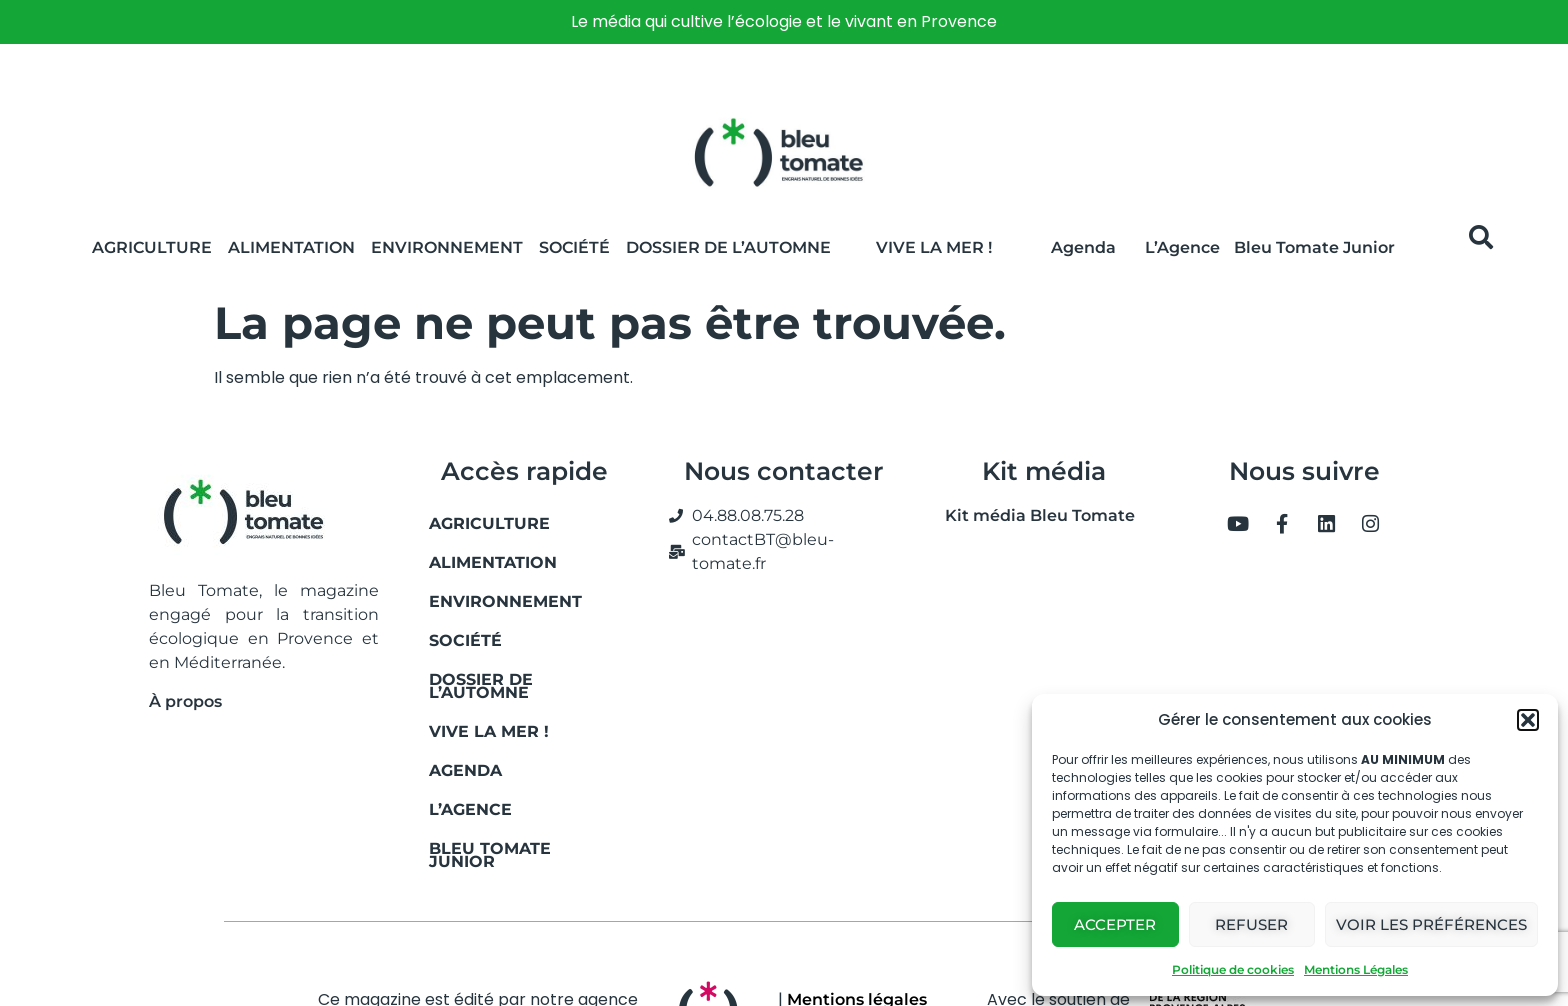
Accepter (1115, 924)
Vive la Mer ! (934, 247)
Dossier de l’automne (728, 247)
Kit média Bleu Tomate (1032, 515)
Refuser (1251, 924)
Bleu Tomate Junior (1314, 247)
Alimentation (291, 247)
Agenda (1083, 247)
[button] (1528, 720)
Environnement (447, 247)
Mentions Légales (1356, 969)
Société (574, 247)
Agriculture (152, 247)
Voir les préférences (1431, 924)
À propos (185, 701)
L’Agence (1182, 247)
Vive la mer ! (489, 731)
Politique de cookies (1233, 969)
